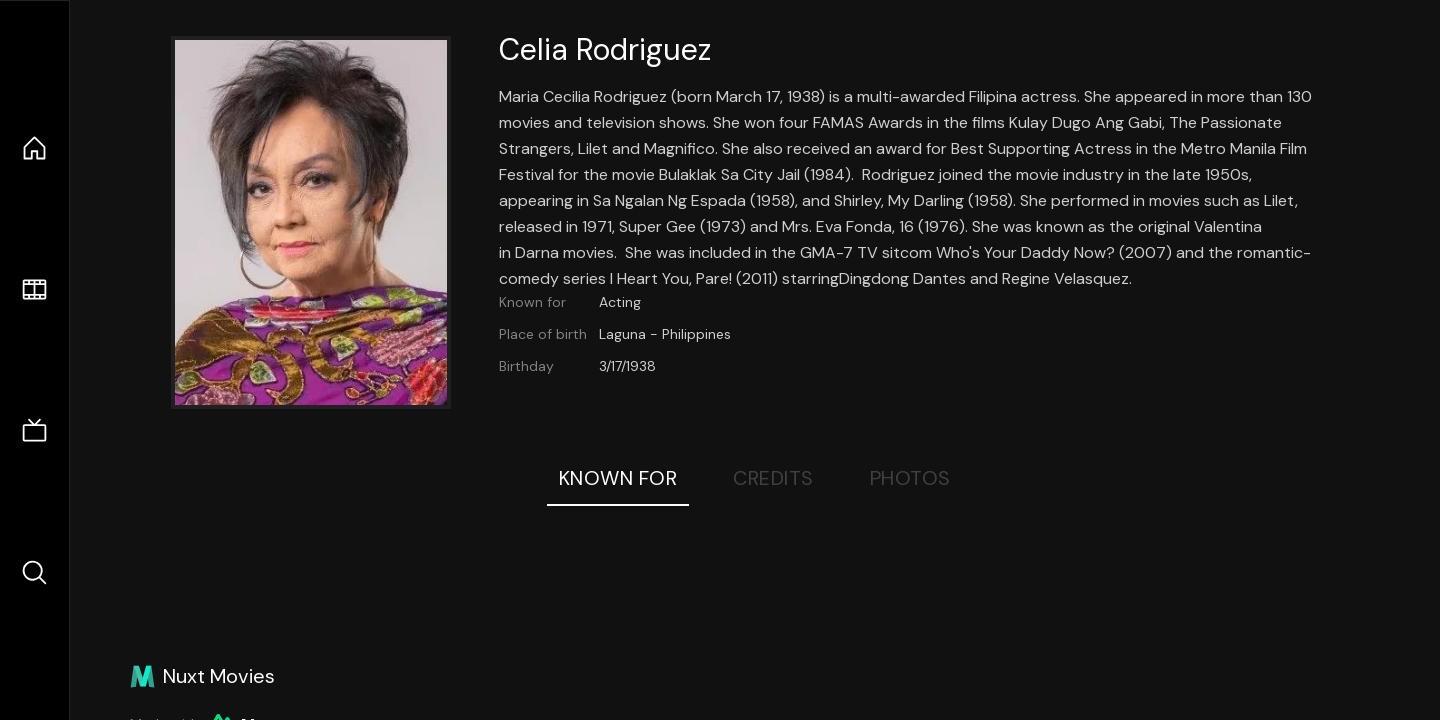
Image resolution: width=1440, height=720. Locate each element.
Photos (910, 478)
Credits (773, 478)
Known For (618, 478)
